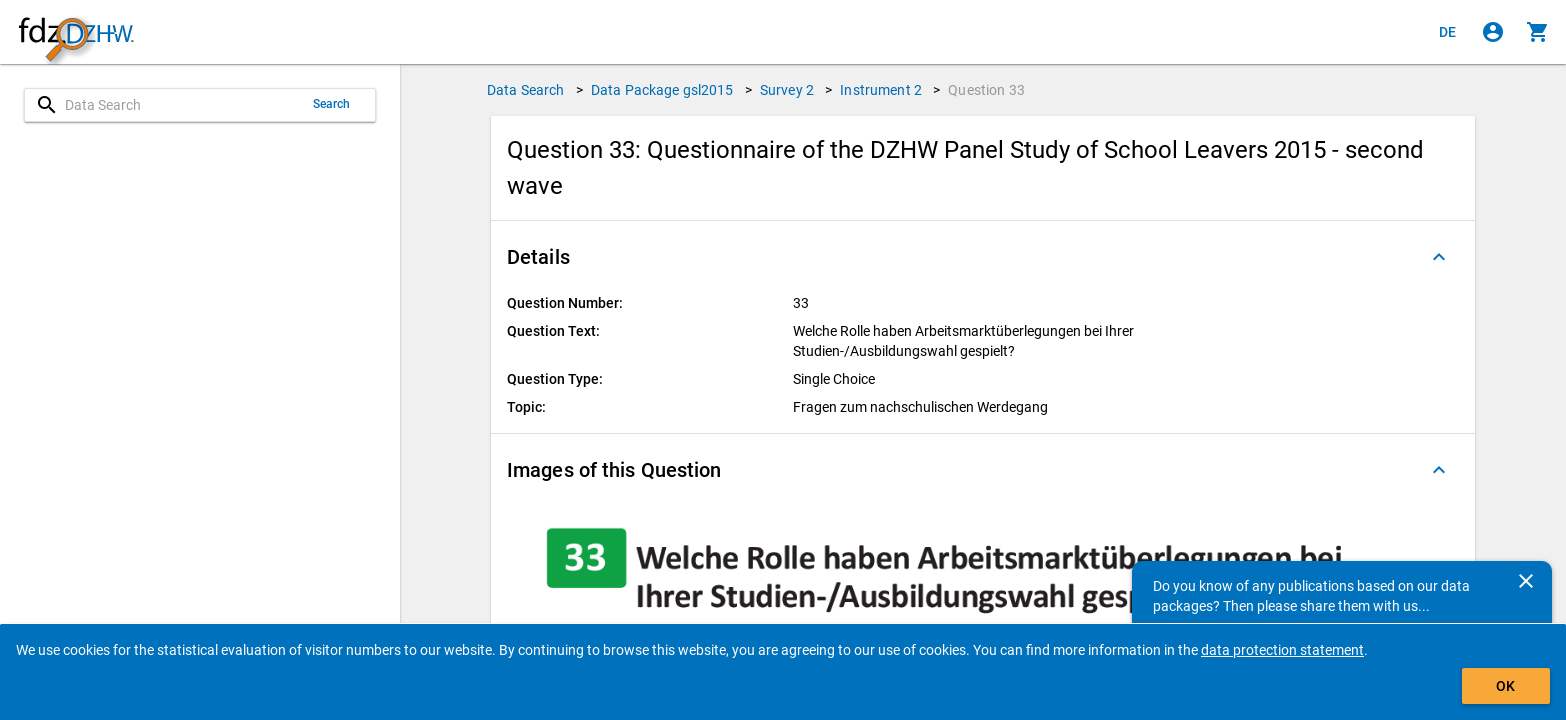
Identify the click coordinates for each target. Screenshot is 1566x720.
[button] (983, 257)
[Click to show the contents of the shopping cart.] (1538, 32)
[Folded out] (1439, 257)
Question (986, 90)
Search (332, 104)
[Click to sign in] (1493, 32)
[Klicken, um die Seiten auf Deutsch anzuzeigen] (1448, 32)
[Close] (1526, 581)
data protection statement (1282, 650)
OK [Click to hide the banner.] (1505, 686)
